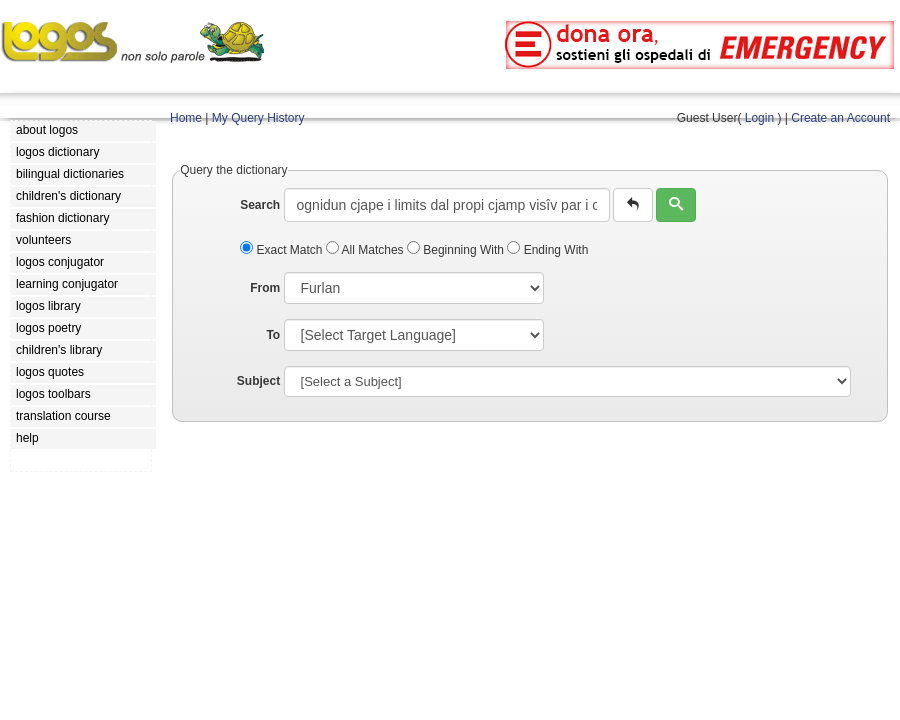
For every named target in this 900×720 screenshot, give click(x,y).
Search (260, 205)
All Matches (366, 250)
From (265, 288)
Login (759, 118)
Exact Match (283, 250)
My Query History (258, 118)
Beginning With (457, 250)
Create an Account (840, 118)
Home (186, 118)
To (273, 335)
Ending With (547, 250)
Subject (258, 381)
